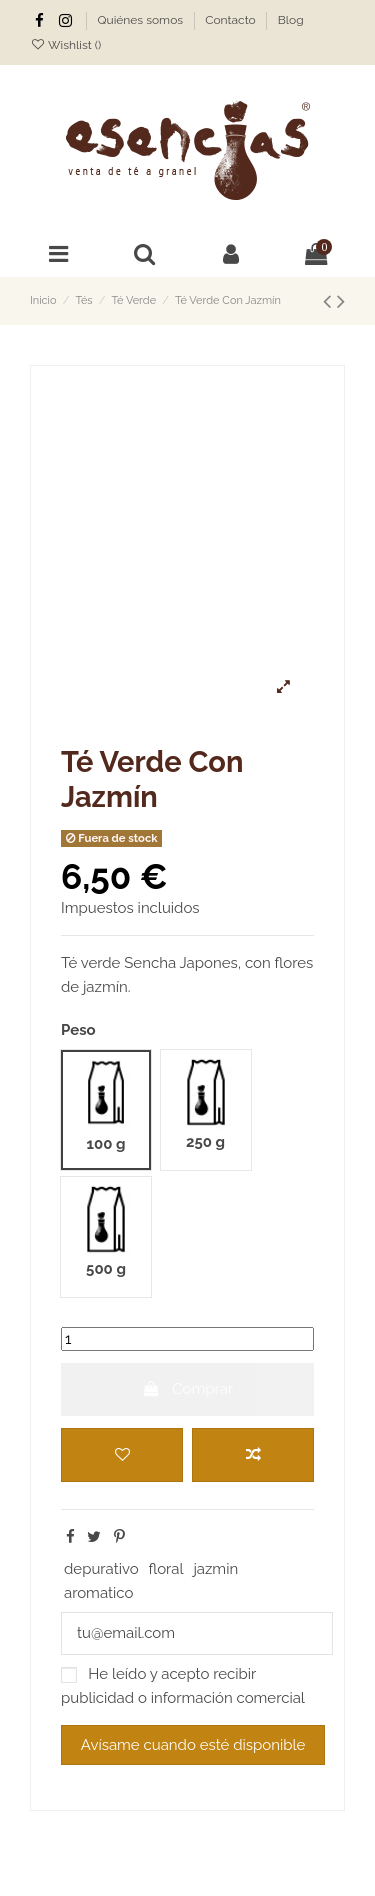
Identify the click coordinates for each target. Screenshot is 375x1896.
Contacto (232, 20)
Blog (291, 20)
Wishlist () (65, 45)
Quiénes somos (142, 20)
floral (165, 1569)
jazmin (215, 1569)
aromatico (98, 1593)
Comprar (188, 1389)
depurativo (101, 1569)
